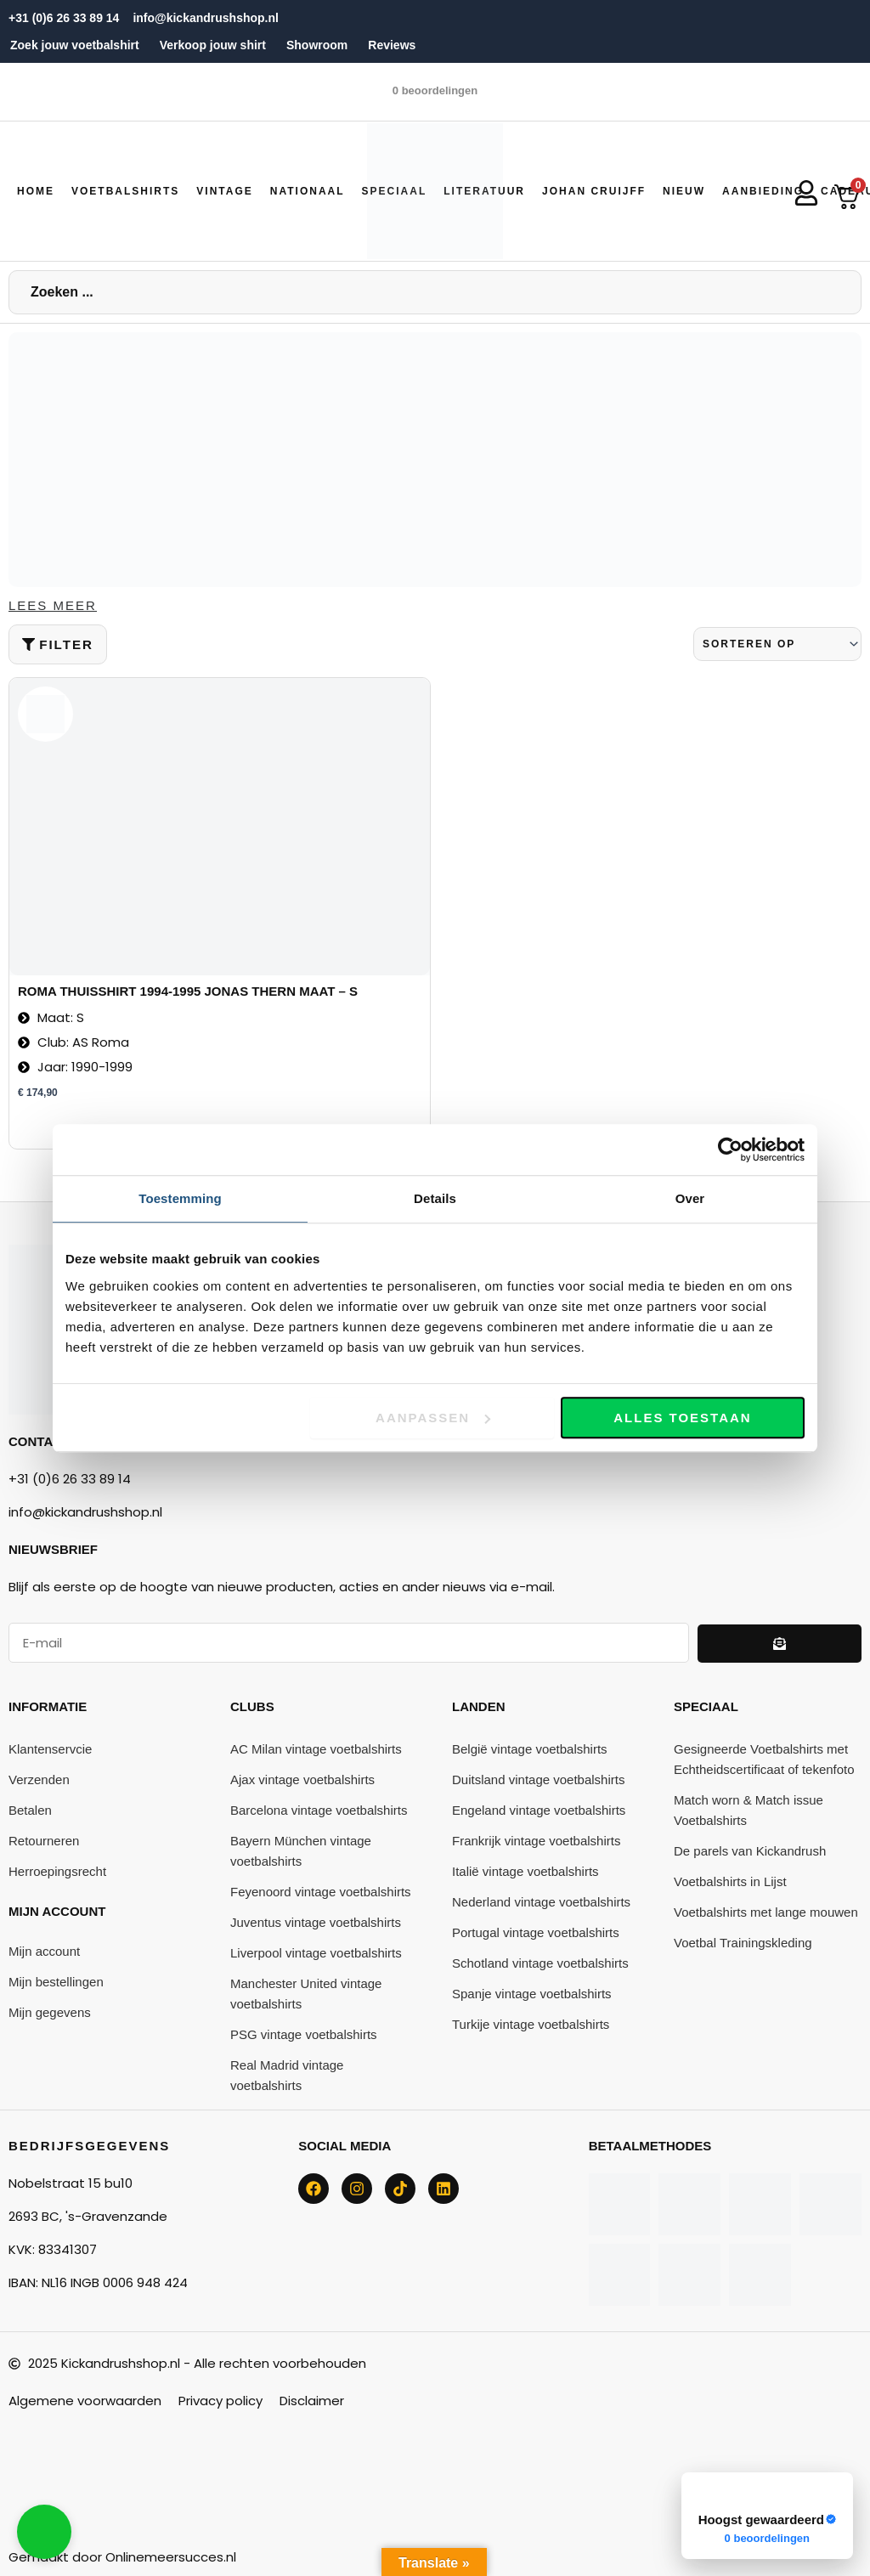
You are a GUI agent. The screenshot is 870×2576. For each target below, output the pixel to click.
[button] (125, 191)
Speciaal (706, 1707)
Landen (479, 1707)
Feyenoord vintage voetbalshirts (320, 1892)
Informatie (47, 1707)
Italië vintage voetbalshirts (525, 1872)
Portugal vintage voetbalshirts (535, 1933)
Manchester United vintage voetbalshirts (305, 1994)
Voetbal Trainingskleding (743, 1943)
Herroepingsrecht (57, 1872)
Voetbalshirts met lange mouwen (766, 1913)
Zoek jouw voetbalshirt (74, 45)
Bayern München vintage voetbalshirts (300, 1851)
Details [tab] (435, 1198)
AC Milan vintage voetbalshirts (316, 1750)
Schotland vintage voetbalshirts (540, 1964)
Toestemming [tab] (180, 1198)
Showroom (316, 45)
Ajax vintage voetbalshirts (302, 1780)
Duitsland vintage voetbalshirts (538, 1780)
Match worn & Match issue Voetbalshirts (748, 1811)
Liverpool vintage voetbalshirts (316, 1953)
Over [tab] (690, 1198)
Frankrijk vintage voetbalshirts (536, 1841)
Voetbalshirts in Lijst (730, 1882)
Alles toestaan (682, 1417)
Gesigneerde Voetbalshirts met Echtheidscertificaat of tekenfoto (764, 1760)
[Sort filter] (777, 645)
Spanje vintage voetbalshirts (532, 1994)
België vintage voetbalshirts (529, 1750)
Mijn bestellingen (56, 1982)
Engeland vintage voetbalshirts (538, 1811)
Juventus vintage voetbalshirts (315, 1923)
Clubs (252, 1707)
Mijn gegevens (49, 2013)
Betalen (30, 1811)
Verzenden (39, 1780)
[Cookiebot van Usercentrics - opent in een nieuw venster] (730, 1149)
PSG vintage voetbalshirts (303, 2035)
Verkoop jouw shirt (213, 45)
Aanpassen (433, 1417)
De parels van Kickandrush (750, 1851)
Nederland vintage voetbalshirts (541, 1902)
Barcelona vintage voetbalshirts (318, 1811)
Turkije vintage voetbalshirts (530, 2025)
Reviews (391, 45)
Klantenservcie (50, 1750)
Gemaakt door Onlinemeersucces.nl (122, 2557)
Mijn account (56, 1912)
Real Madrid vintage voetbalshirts (286, 2076)
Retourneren (43, 1841)
